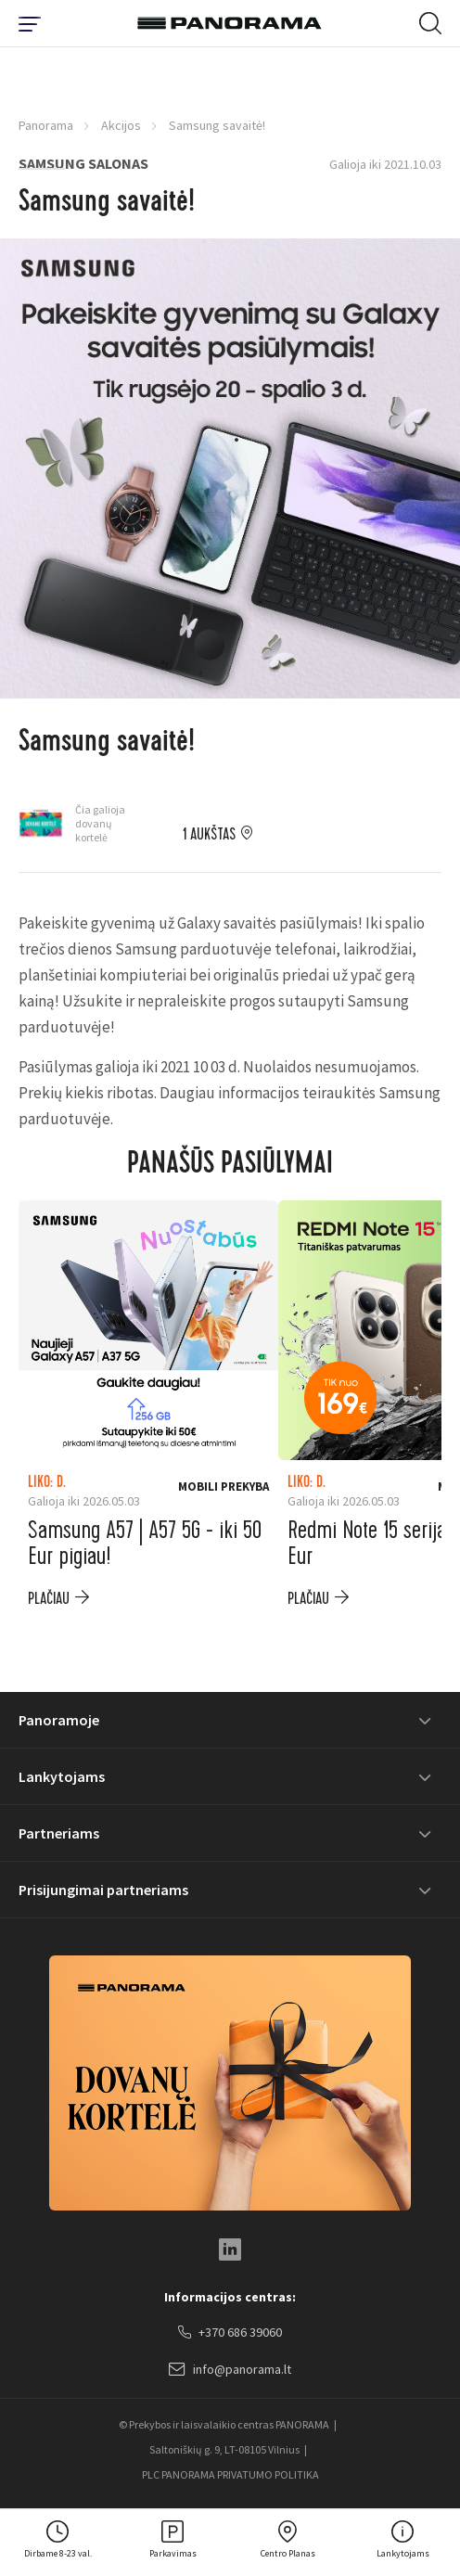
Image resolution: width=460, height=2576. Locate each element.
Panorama (46, 125)
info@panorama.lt (230, 2370)
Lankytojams (62, 1776)
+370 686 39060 (230, 2333)
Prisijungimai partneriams (103, 1889)
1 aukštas (209, 835)
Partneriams (59, 1833)
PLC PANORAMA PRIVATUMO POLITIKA (230, 2474)
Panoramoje (59, 1720)
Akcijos (121, 125)
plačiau (49, 1598)
